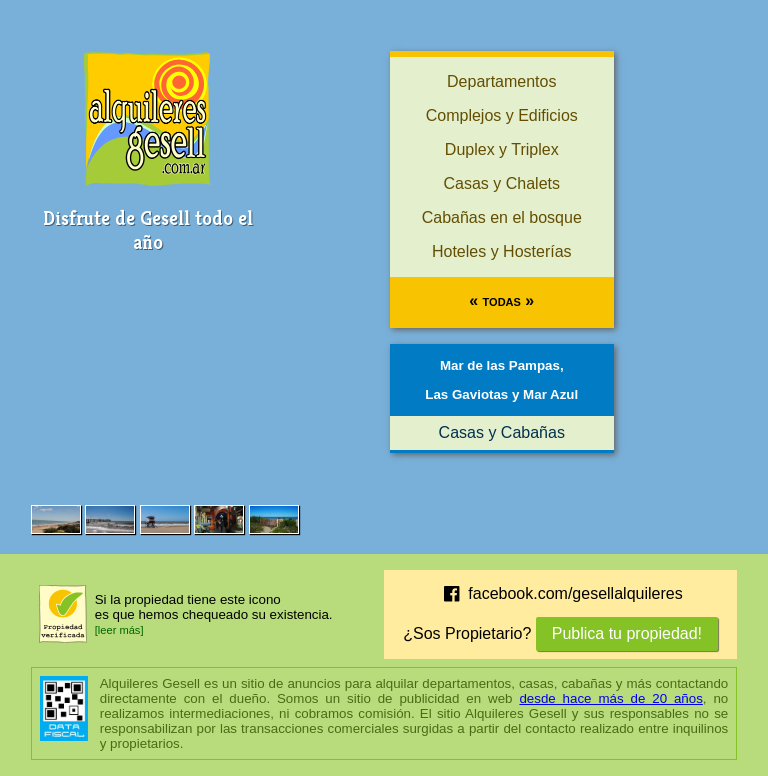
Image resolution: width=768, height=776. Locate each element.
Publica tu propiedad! (627, 633)
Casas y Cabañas (502, 432)
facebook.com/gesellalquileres (561, 594)
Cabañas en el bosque (502, 217)
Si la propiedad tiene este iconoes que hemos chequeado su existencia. (214, 607)
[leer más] (119, 630)
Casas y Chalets (502, 183)
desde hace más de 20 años (610, 698)
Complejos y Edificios (502, 115)
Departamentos (501, 81)
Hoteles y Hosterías (502, 251)
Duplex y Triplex (502, 149)
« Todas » (501, 300)
